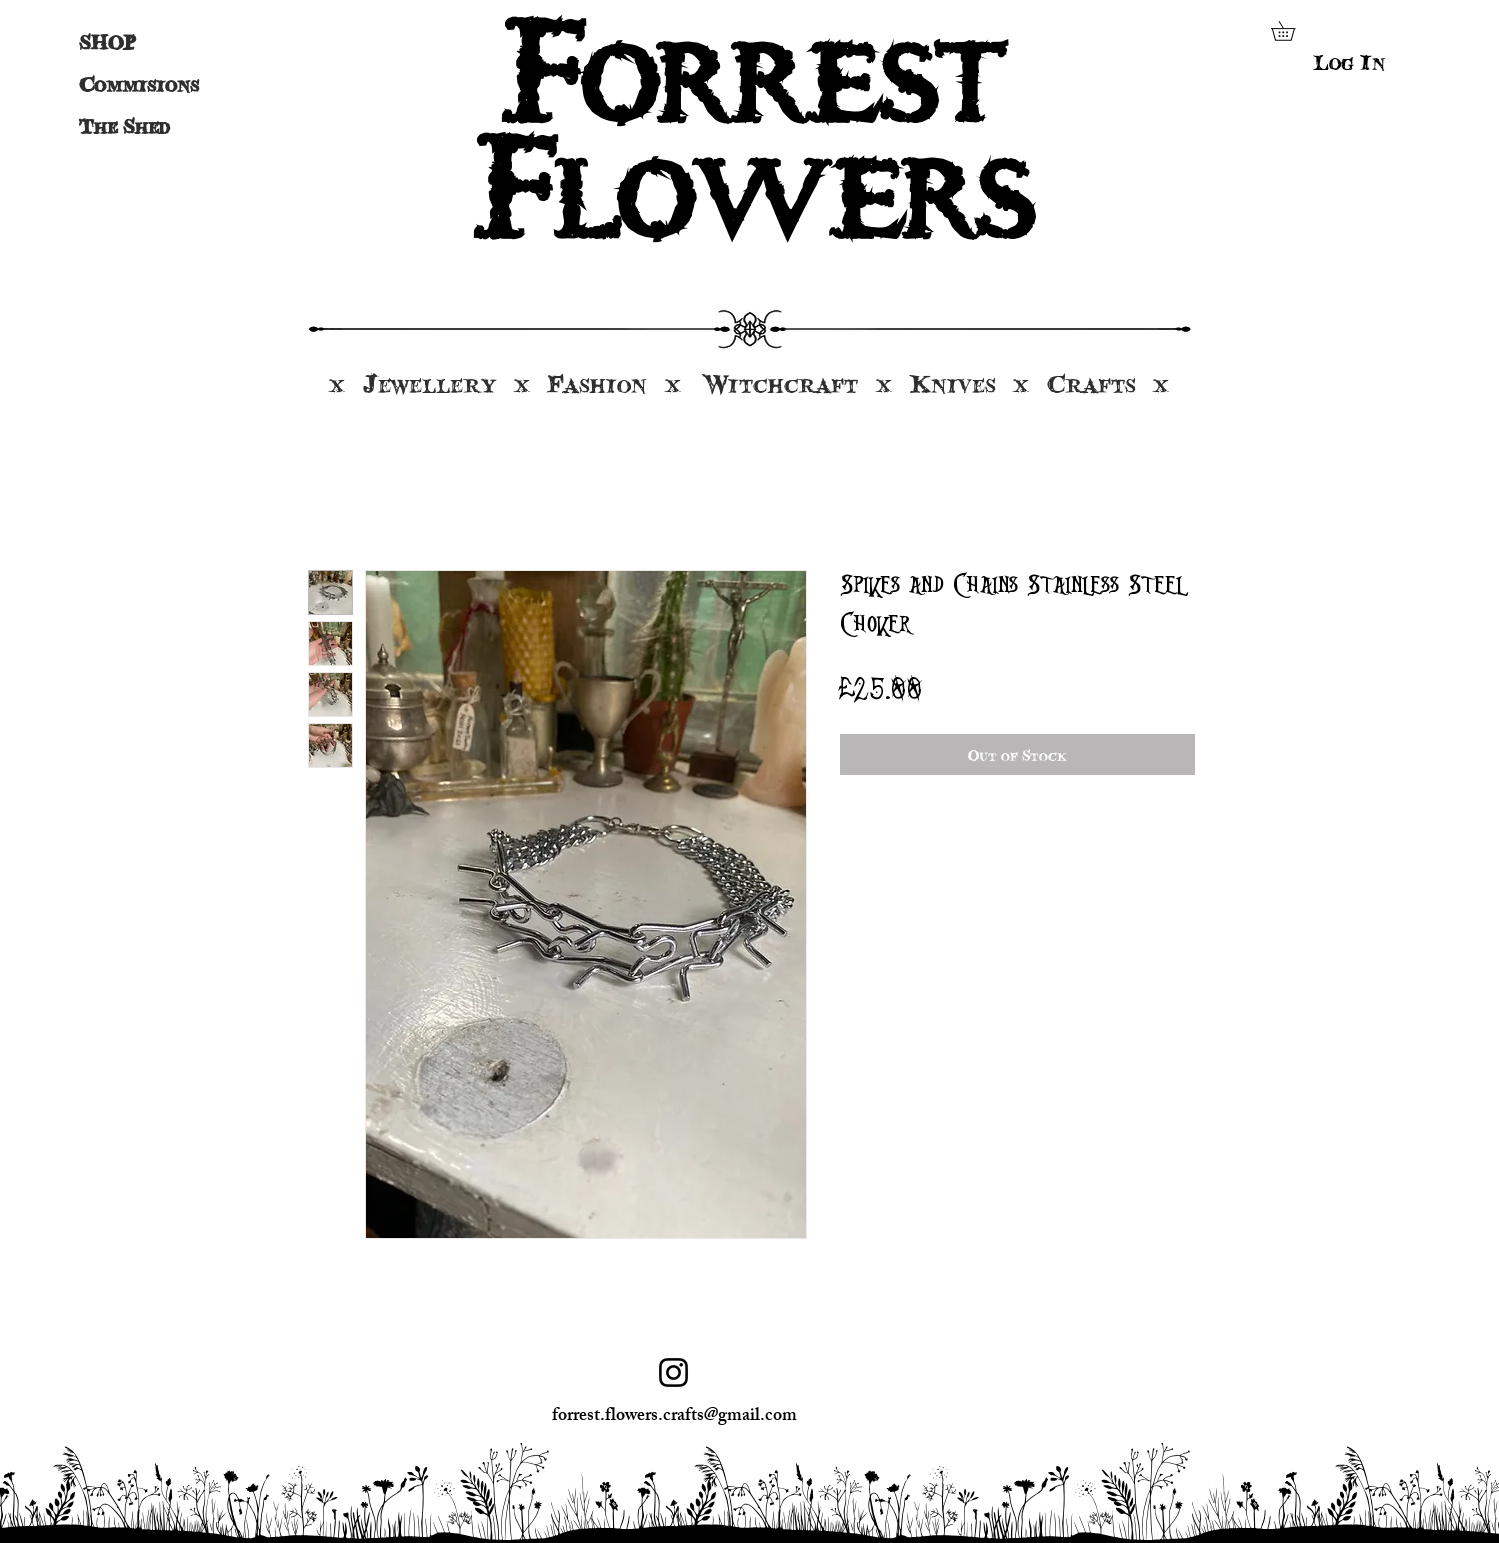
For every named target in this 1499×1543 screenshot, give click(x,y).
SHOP (107, 42)
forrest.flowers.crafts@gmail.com (674, 1417)
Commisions (129, 84)
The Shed (124, 126)
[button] (1292, 31)
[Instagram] (673, 1372)
